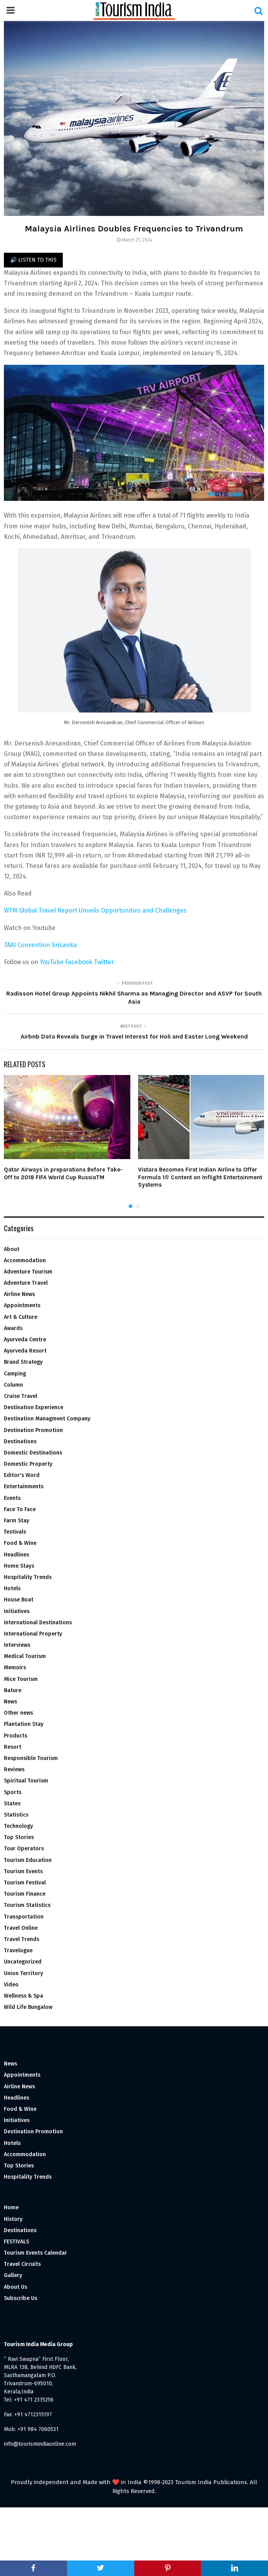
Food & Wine (20, 1543)
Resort (12, 1747)
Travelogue (18, 1950)
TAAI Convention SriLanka (40, 945)
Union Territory (23, 1973)
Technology (18, 1826)
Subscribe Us (20, 2298)
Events (12, 1498)
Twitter (104, 962)
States (12, 1803)
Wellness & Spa (23, 1996)
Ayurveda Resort (25, 1351)
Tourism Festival (25, 1882)
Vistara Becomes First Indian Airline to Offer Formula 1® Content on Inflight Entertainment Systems (200, 1177)
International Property (33, 1633)
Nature (12, 1690)
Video (11, 1984)
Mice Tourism (21, 1679)
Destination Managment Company (47, 1418)
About (11, 1249)
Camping (15, 1373)
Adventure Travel (26, 1283)
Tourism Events (23, 1871)
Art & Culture (20, 1317)
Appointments (22, 1305)
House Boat (18, 1599)
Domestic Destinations (33, 1452)
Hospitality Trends (28, 1577)
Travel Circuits (22, 2264)
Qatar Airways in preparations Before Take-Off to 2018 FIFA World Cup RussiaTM (63, 1173)
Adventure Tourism (28, 1271)
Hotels (12, 1588)
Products (15, 1735)
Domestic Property (28, 1464)
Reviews (14, 1769)
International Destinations (38, 1622)
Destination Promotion (33, 1430)
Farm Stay (16, 1520)
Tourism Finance (24, 1894)
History (13, 2219)
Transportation (23, 1916)
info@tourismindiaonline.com (40, 2444)
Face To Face (20, 1509)
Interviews (17, 1645)
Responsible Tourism (31, 1758)
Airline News (19, 1294)
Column (13, 1385)
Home (11, 2207)
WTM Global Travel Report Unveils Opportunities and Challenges (96, 910)
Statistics (16, 1815)
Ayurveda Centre (25, 1339)
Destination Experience (33, 1407)
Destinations (20, 1441)
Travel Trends (21, 1939)
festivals (15, 1532)
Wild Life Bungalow (28, 2007)
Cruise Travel (20, 1396)
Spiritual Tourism (26, 1780)
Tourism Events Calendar (35, 2253)
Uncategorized (22, 1961)
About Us (15, 2287)
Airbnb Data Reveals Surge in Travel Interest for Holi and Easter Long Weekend (134, 1036)
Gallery (13, 2275)
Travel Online (21, 1928)
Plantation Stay (23, 1724)
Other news (18, 1713)
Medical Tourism (25, 1656)
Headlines (16, 1554)
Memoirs (15, 1667)
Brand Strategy (23, 1362)
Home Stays (19, 1566)
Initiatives (16, 1611)
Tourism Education (28, 1860)
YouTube (52, 962)
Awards (13, 1328)
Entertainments (23, 1486)
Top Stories (19, 1837)
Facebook (79, 962)
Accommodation (25, 1260)
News (10, 1701)
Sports (12, 1792)
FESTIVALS (16, 2241)
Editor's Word (22, 1475)
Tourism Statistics (27, 1905)
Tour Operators (24, 1848)
